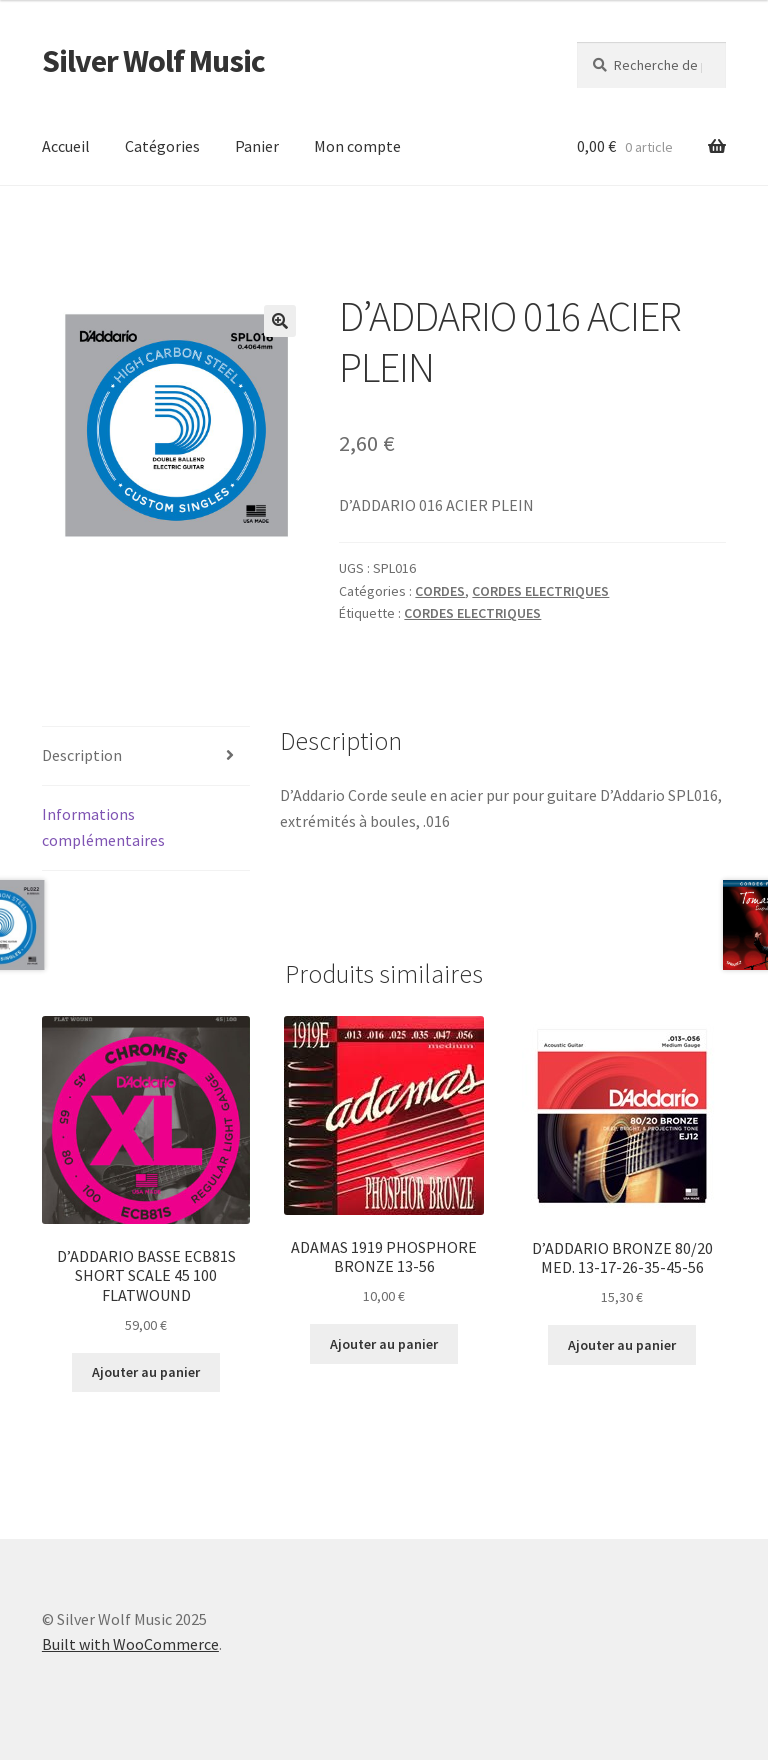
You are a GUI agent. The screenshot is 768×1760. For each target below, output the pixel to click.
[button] (280, 321)
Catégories (162, 146)
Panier (257, 146)
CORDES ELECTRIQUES (540, 591)
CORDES (440, 591)
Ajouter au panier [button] (146, 1372)
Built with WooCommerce (130, 1644)
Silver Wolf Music (153, 61)
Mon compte (357, 146)
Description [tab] (82, 755)
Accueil (66, 146)
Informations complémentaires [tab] (103, 827)
